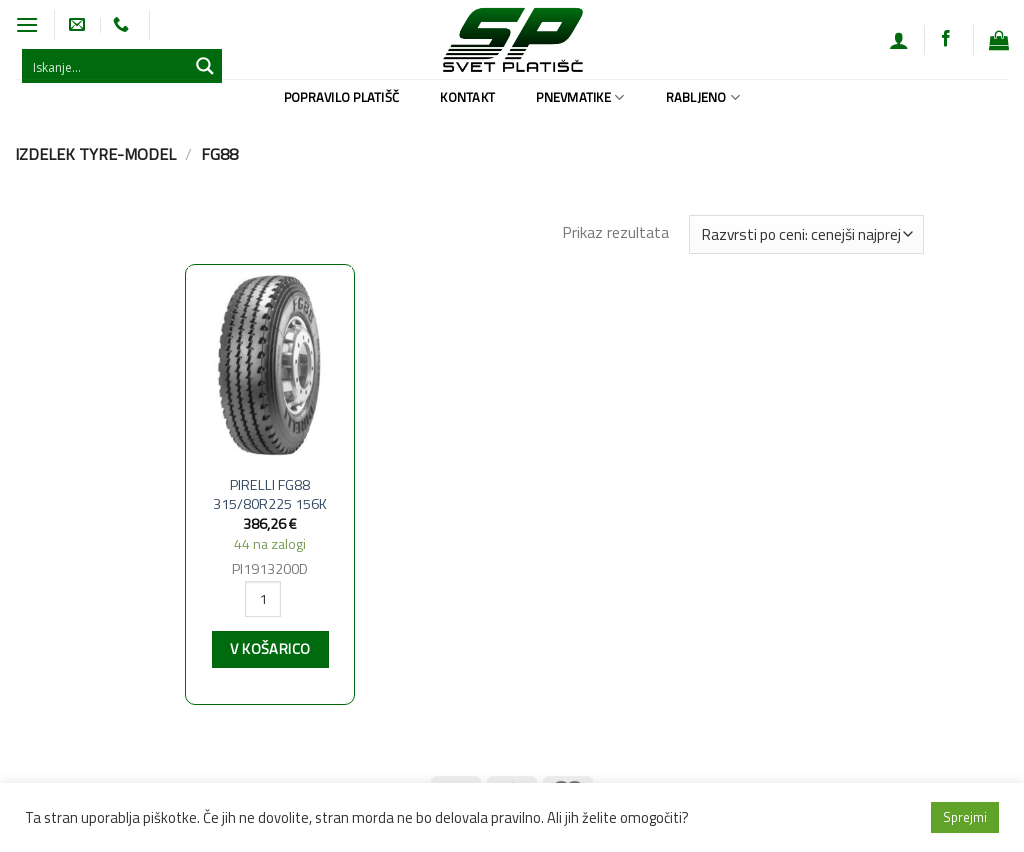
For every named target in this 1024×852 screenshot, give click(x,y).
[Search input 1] (106, 66)
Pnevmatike (580, 97)
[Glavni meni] (27, 24)
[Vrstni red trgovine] (806, 234)
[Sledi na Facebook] (946, 39)
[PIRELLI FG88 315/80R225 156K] (270, 365)
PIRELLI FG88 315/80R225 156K (270, 494)
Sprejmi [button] (965, 817)
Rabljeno (703, 97)
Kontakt (467, 97)
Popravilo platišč (341, 97)
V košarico (270, 649)
